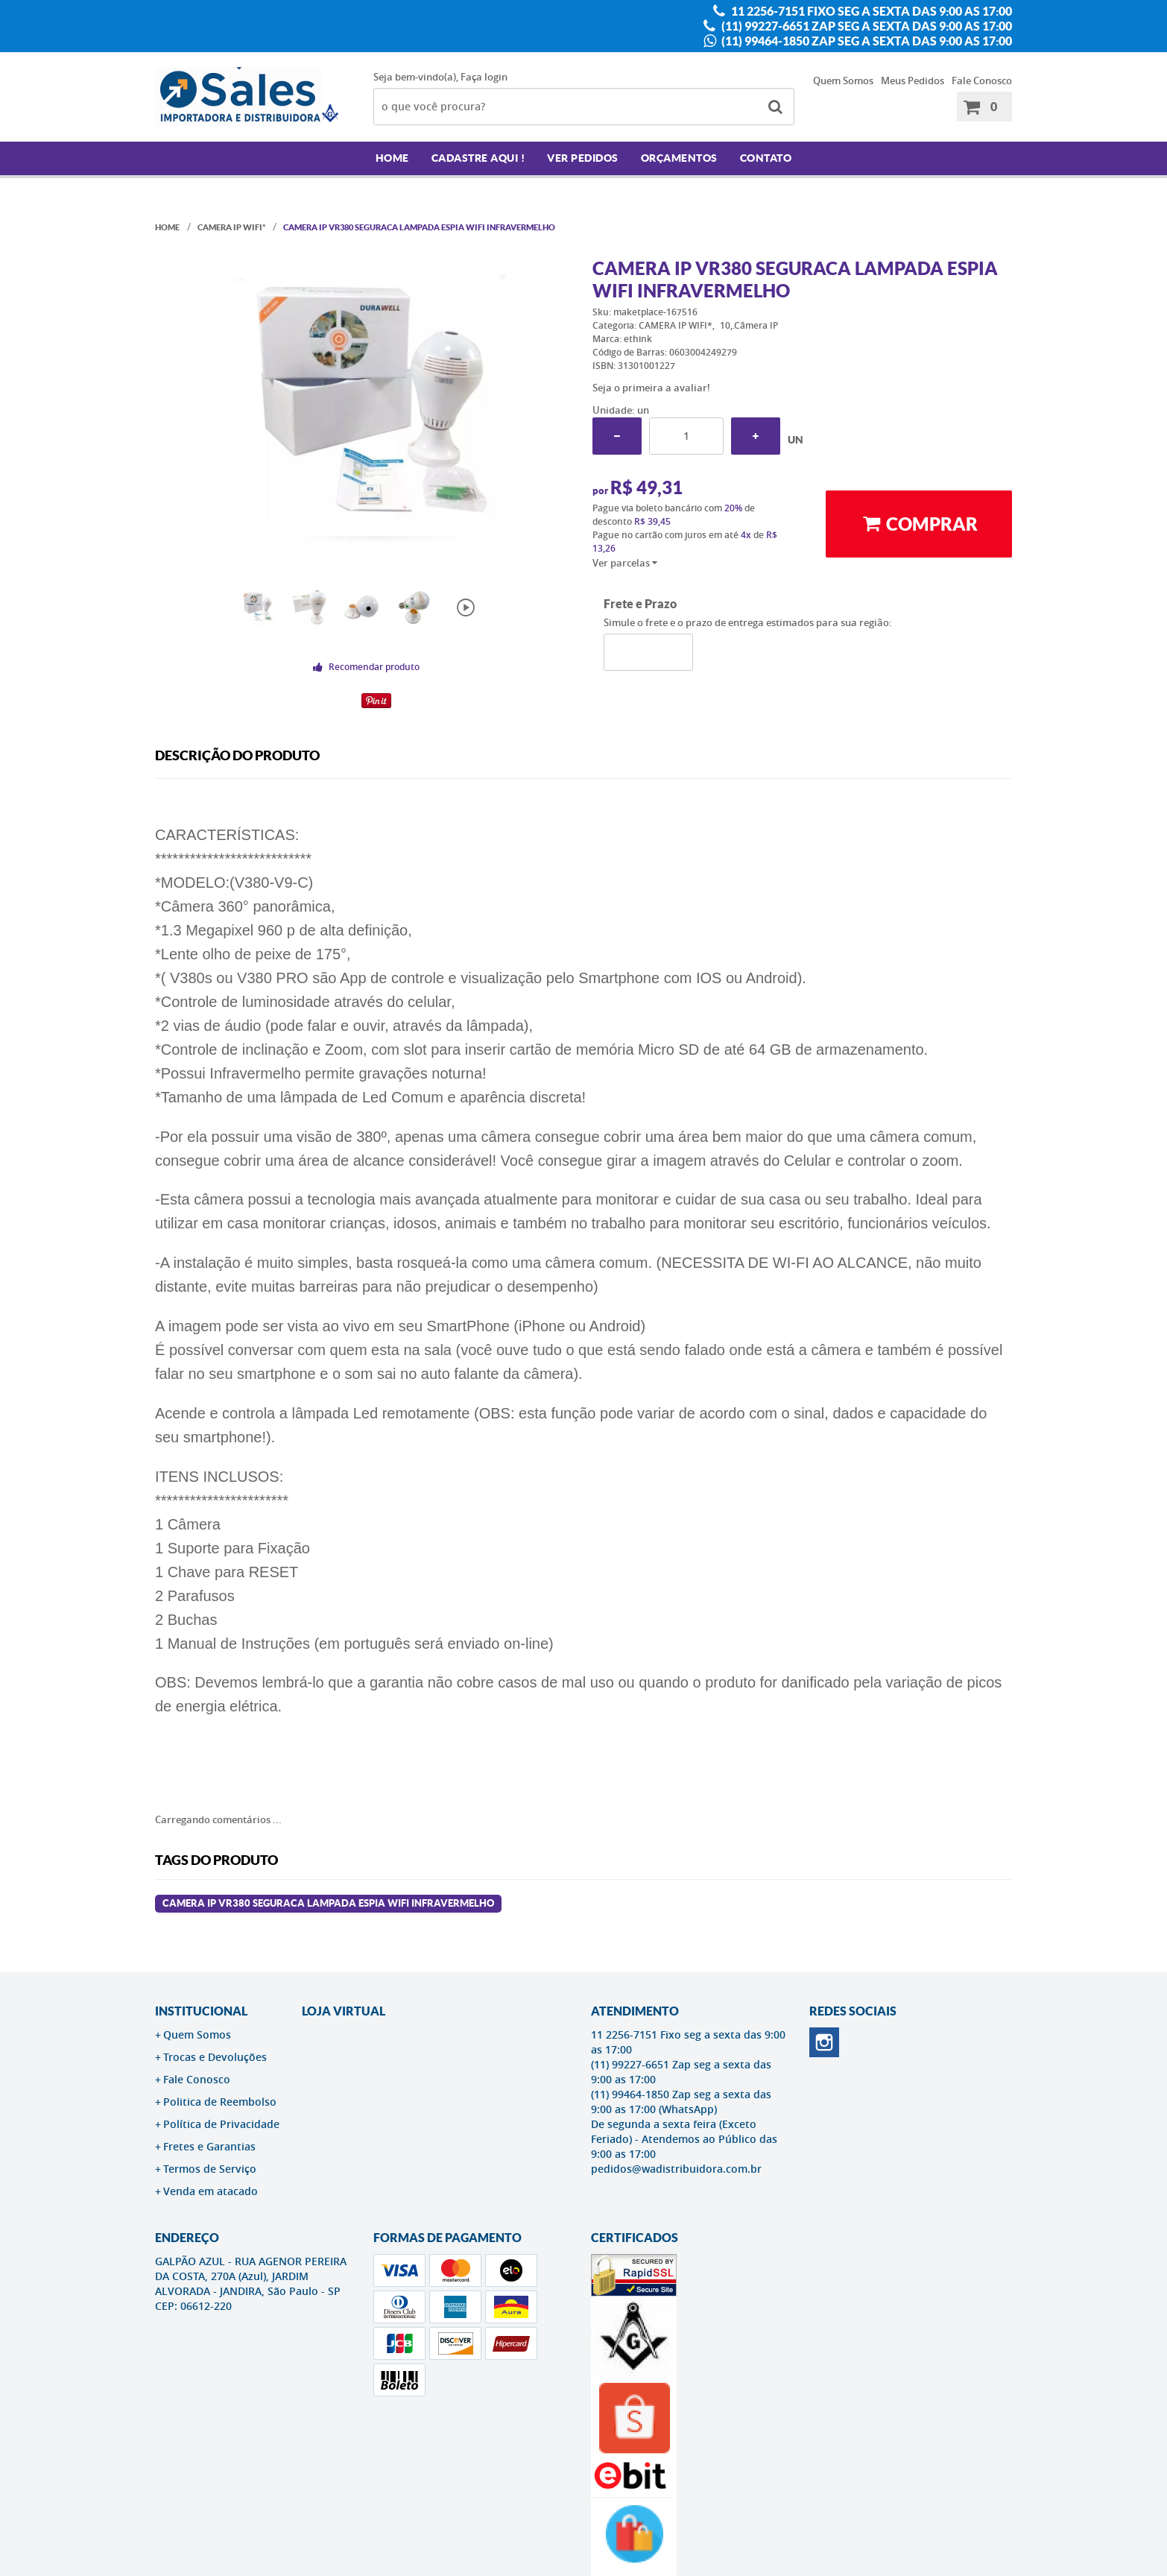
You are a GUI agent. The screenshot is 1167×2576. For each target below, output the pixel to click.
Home (392, 158)
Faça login (484, 76)
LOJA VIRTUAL (343, 2011)
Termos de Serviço (209, 2169)
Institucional (201, 2011)
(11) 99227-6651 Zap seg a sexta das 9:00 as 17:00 (865, 26)
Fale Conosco (982, 80)
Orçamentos (679, 158)
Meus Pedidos (912, 80)
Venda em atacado (210, 2191)
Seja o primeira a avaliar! (651, 387)
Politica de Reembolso (219, 2101)
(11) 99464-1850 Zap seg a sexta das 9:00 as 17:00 (865, 41)
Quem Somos (843, 80)
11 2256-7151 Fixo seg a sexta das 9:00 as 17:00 (870, 11)
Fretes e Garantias (209, 2146)
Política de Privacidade (221, 2124)
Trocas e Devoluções (215, 2057)
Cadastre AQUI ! (478, 158)
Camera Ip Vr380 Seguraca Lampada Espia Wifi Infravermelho (328, 1903)
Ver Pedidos (583, 158)
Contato (766, 158)
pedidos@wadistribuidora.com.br (676, 2169)
